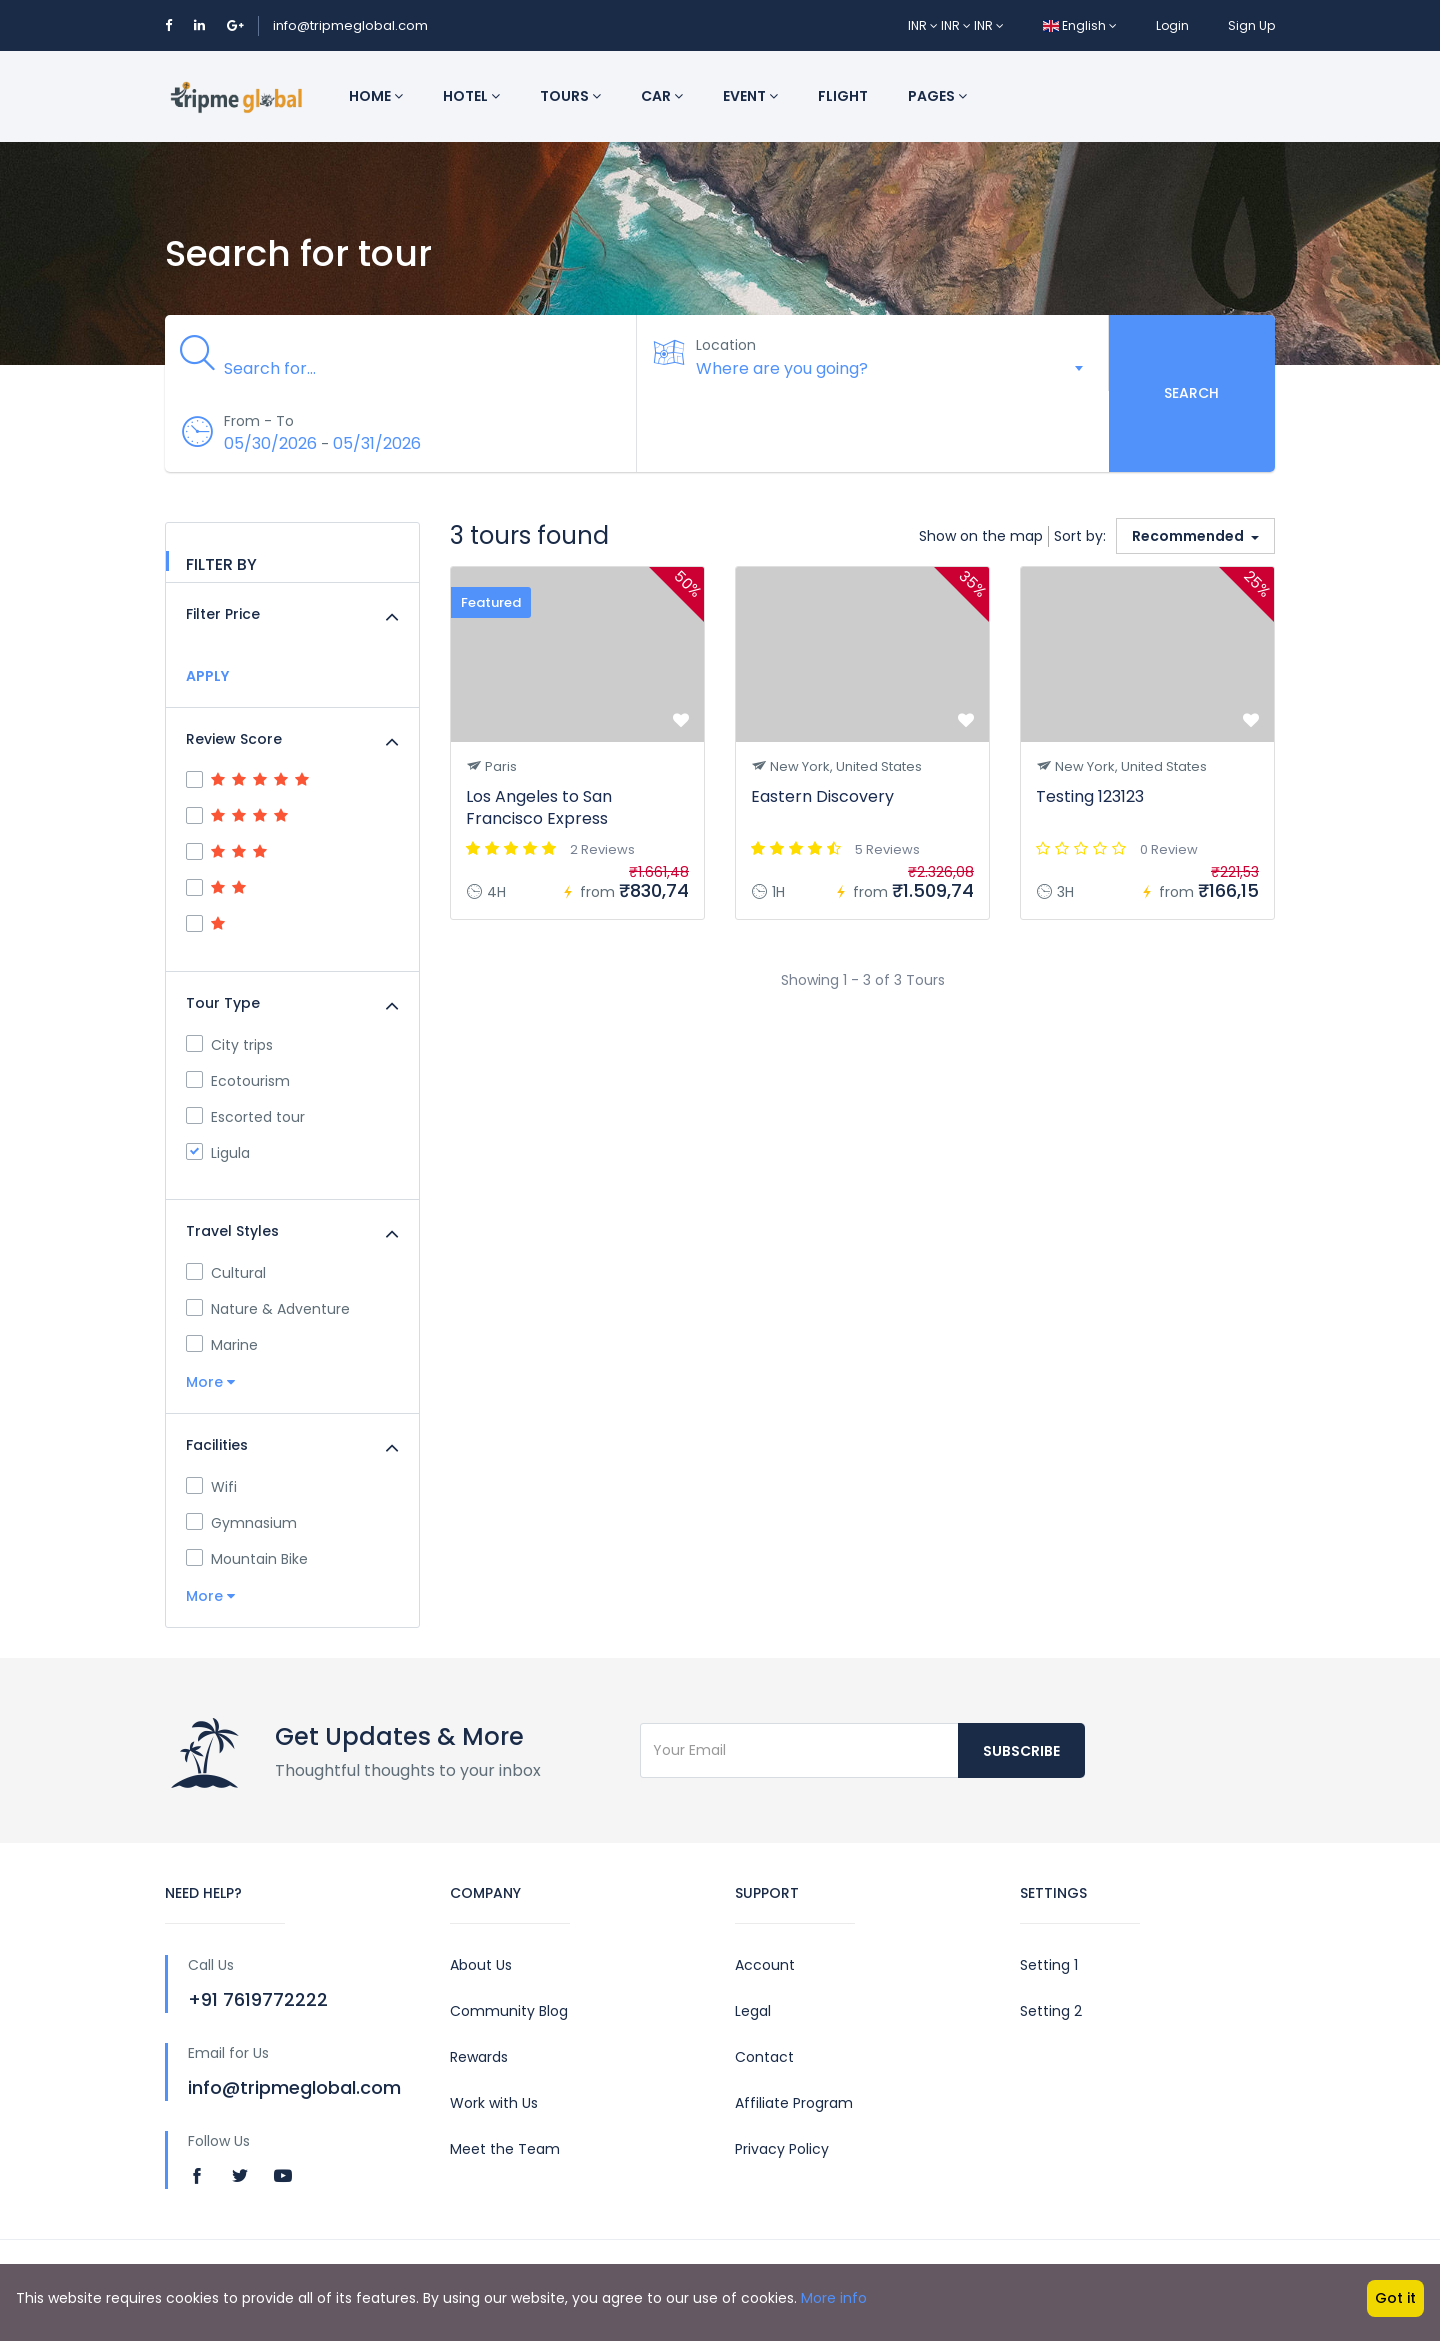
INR (924, 25)
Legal (753, 2011)
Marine (222, 1345)
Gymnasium (241, 1523)
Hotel (471, 96)
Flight (843, 96)
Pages (937, 96)
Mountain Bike (247, 1559)
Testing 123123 (1090, 796)
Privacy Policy (782, 2149)
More (210, 1382)
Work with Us (494, 2103)
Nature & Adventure (268, 1309)
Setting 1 (1049, 1965)
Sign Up (1251, 25)
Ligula (218, 1153)
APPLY (207, 676)
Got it (1395, 2298)
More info (834, 2298)
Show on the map (981, 536)
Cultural (226, 1273)
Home (376, 96)
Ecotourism (238, 1081)
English (1080, 25)
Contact (764, 2057)
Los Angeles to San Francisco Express (539, 807)
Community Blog (509, 2011)
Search (1191, 393)
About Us (481, 1965)
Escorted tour (245, 1117)
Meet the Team (505, 2149)
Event (750, 96)
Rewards (479, 2057)
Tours (570, 96)
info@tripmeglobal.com (350, 25)
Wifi (211, 1487)
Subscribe (1021, 1751)
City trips (229, 1045)
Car (662, 96)
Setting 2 (1051, 2011)
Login (1172, 25)
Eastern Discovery (822, 796)
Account (765, 1965)
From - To (260, 421)
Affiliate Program (794, 2103)
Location (727, 345)
